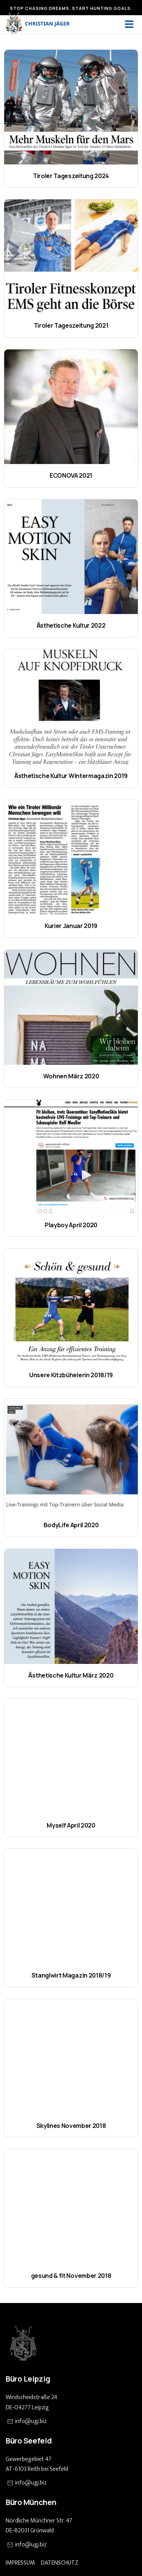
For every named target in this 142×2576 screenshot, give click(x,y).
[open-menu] (129, 24)
